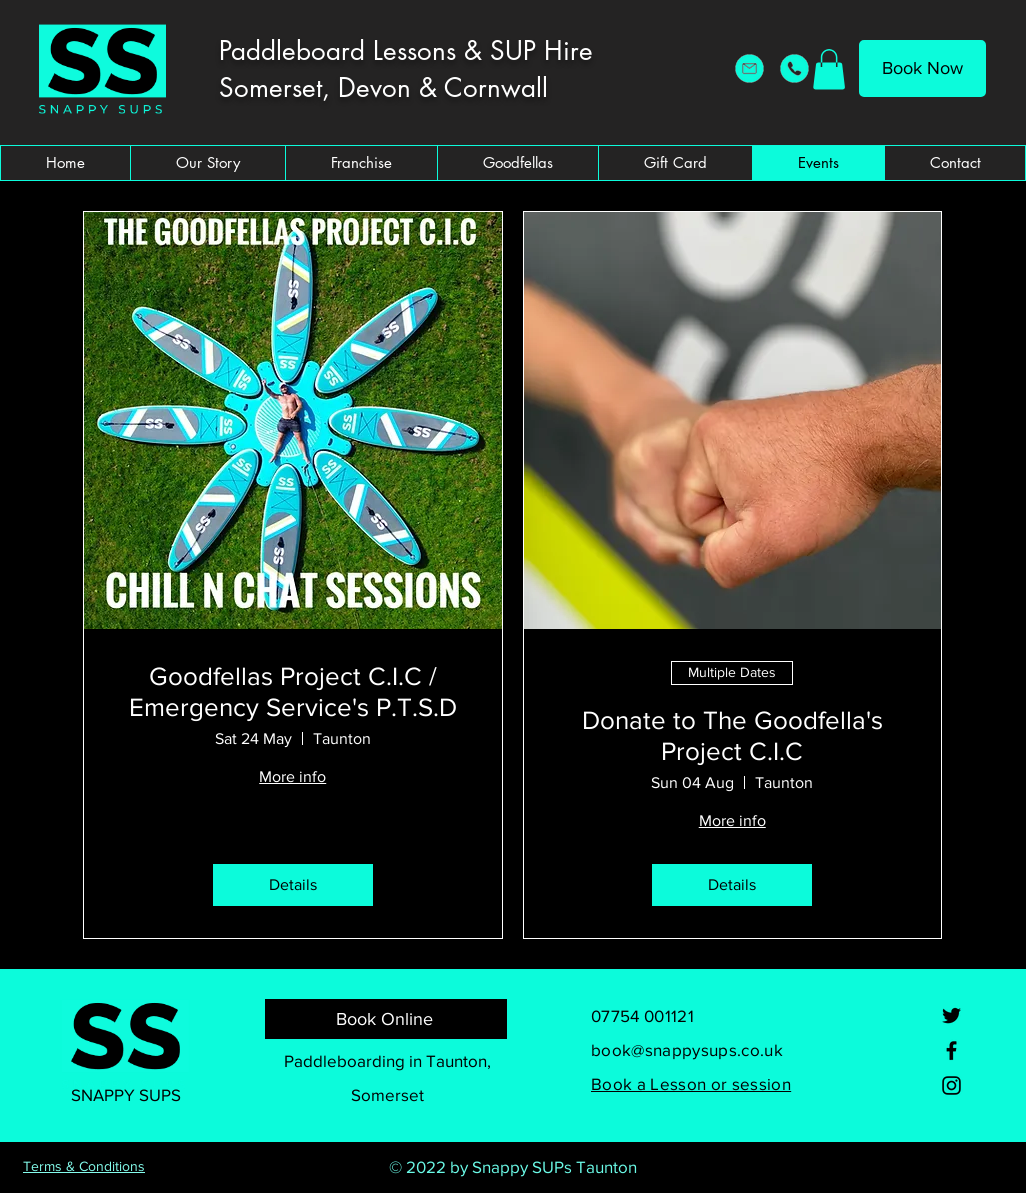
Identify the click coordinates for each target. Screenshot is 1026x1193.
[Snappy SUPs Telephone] (794, 68)
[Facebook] (951, 1050)
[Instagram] (951, 1085)
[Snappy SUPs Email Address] (749, 68)
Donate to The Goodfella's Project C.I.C (732, 735)
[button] (829, 69)
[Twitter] (951, 1015)
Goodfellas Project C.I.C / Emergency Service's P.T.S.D (293, 691)
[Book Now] (922, 68)
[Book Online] (386, 1019)
